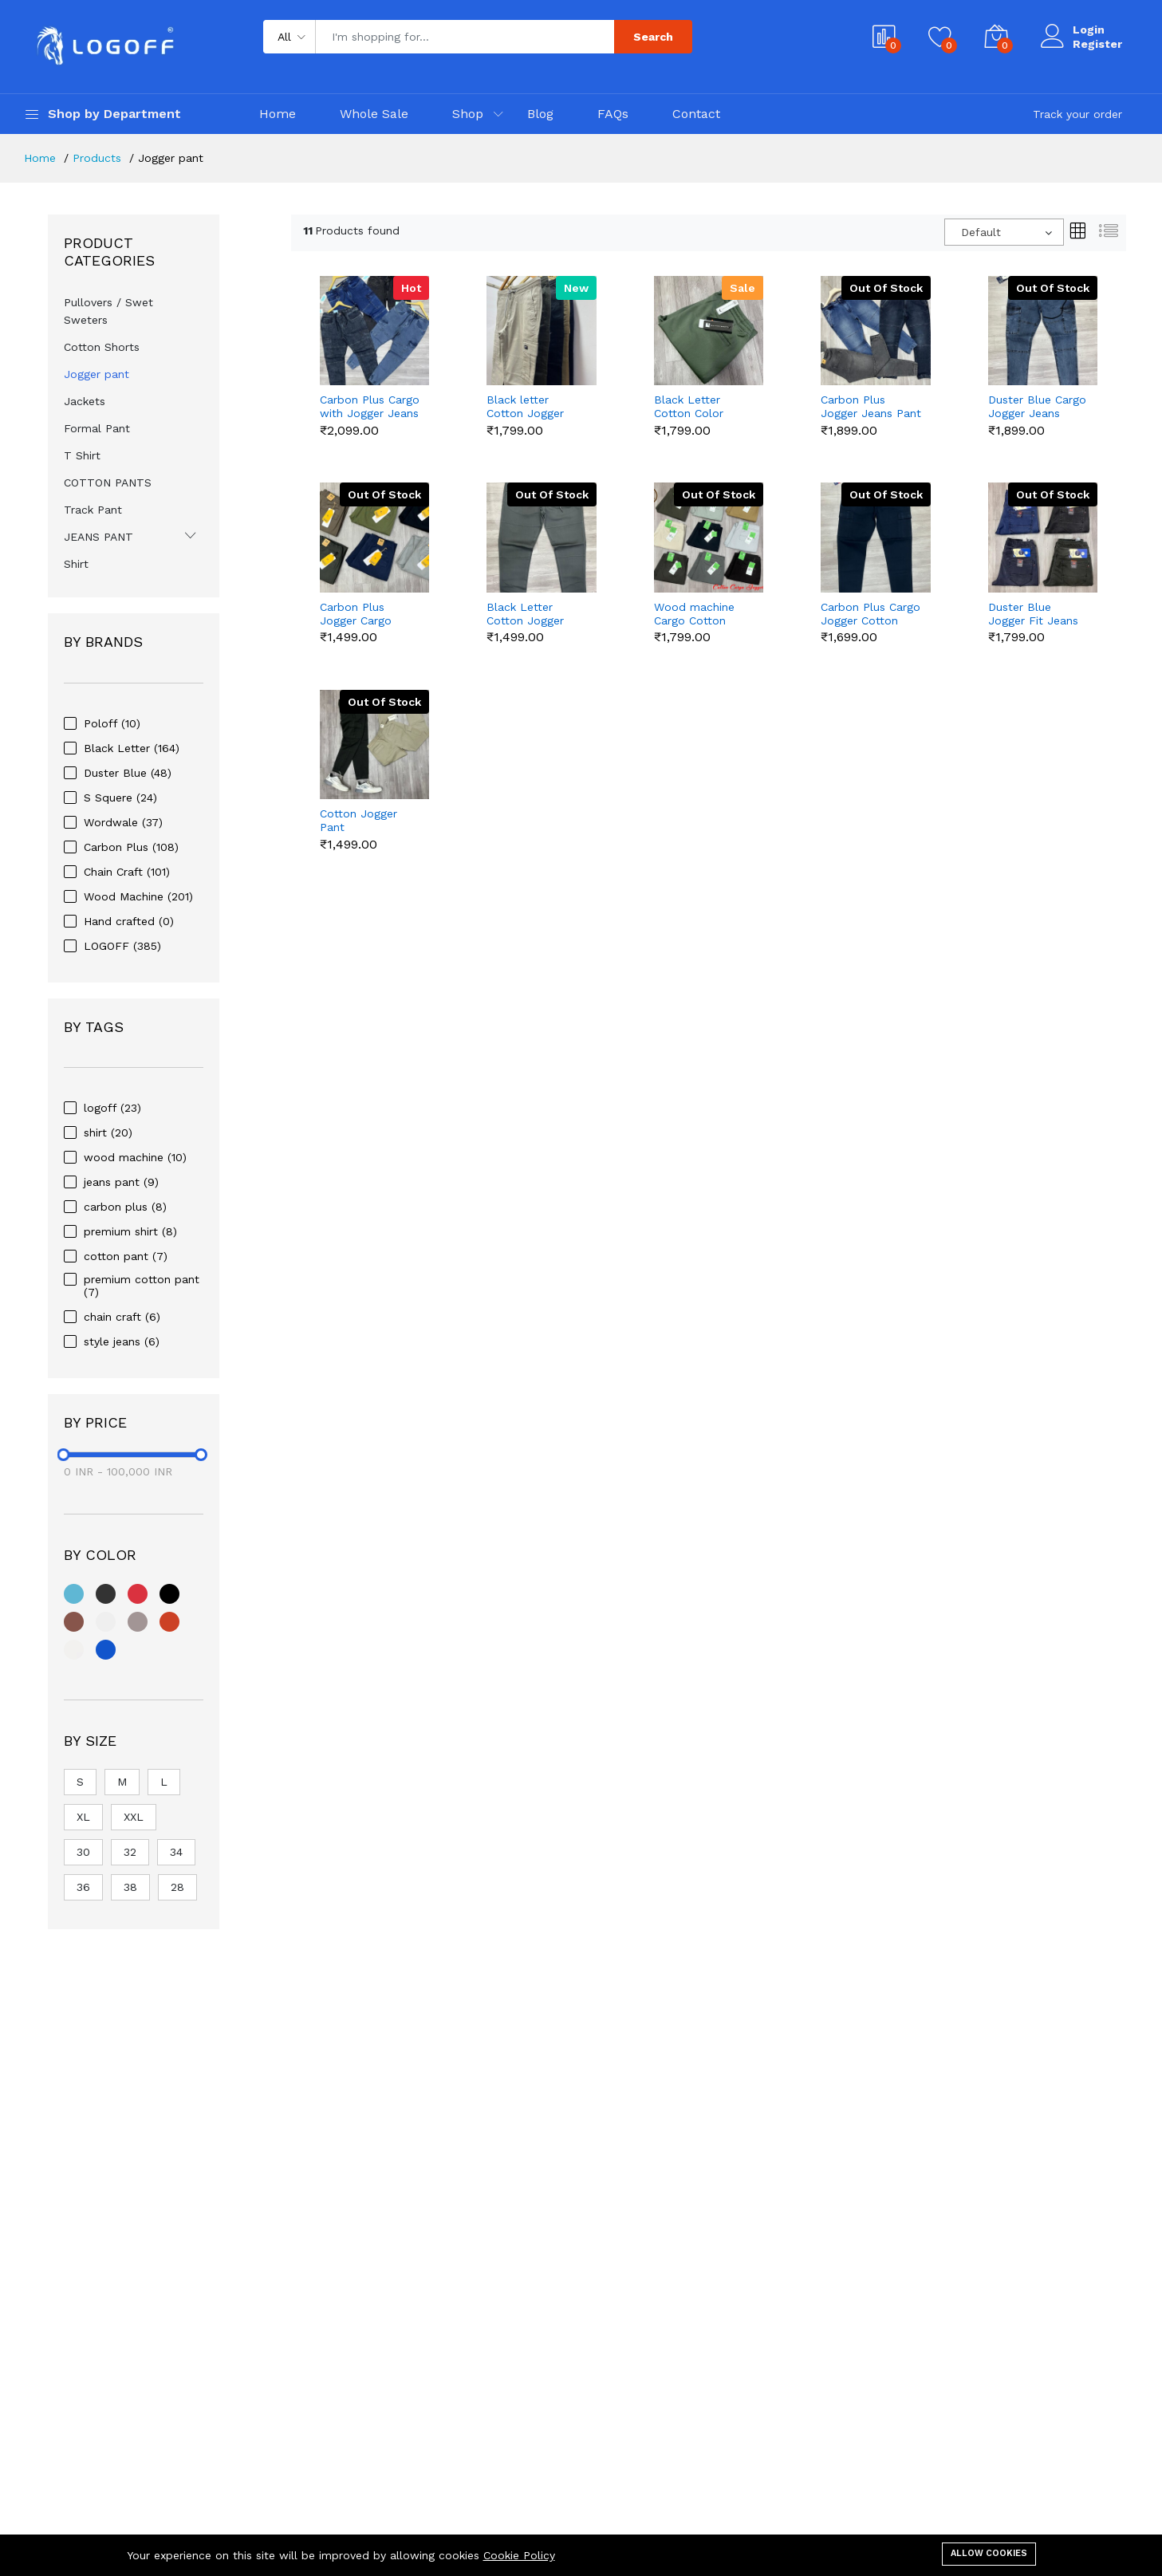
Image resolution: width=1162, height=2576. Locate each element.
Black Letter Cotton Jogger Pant (525, 614)
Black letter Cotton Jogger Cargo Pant (525, 406)
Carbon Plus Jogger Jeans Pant (871, 406)
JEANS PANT (98, 536)
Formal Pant (97, 428)
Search (653, 36)
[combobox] (1004, 232)
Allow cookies (989, 2553)
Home (277, 113)
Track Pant (93, 509)
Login (1089, 29)
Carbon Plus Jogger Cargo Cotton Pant (356, 614)
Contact (696, 113)
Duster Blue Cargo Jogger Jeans (1037, 406)
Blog (540, 113)
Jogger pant (96, 374)
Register (1097, 43)
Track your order (1077, 114)
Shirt (76, 563)
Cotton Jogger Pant (358, 820)
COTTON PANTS (108, 482)
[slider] (63, 1454)
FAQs (612, 113)
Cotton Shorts (102, 347)
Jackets (84, 401)
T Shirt (82, 455)
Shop (467, 113)
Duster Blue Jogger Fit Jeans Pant (1033, 614)
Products (97, 158)
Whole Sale (374, 113)
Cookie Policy (519, 2555)
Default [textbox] (981, 232)
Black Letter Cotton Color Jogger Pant (688, 406)
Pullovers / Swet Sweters (108, 311)
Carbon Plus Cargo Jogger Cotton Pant (870, 614)
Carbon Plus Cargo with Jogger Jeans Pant (370, 406)
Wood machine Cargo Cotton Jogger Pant (694, 614)
